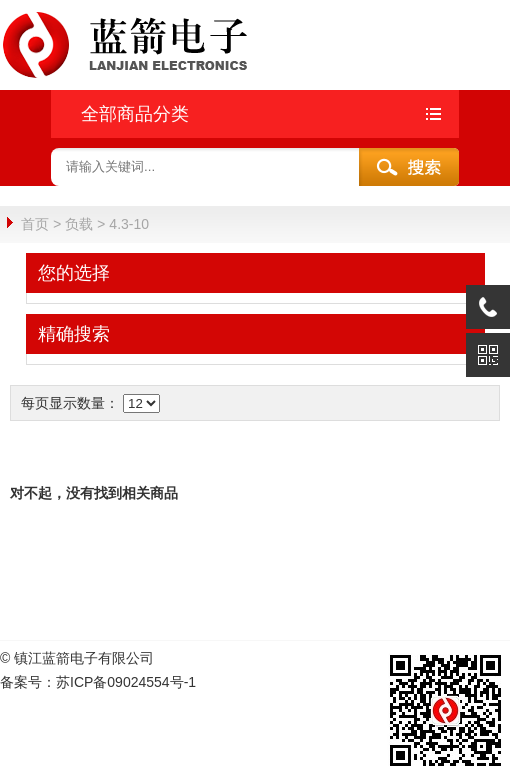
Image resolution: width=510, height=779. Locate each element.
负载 (79, 224)
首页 (35, 224)
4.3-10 (129, 224)
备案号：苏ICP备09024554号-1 (98, 681)
